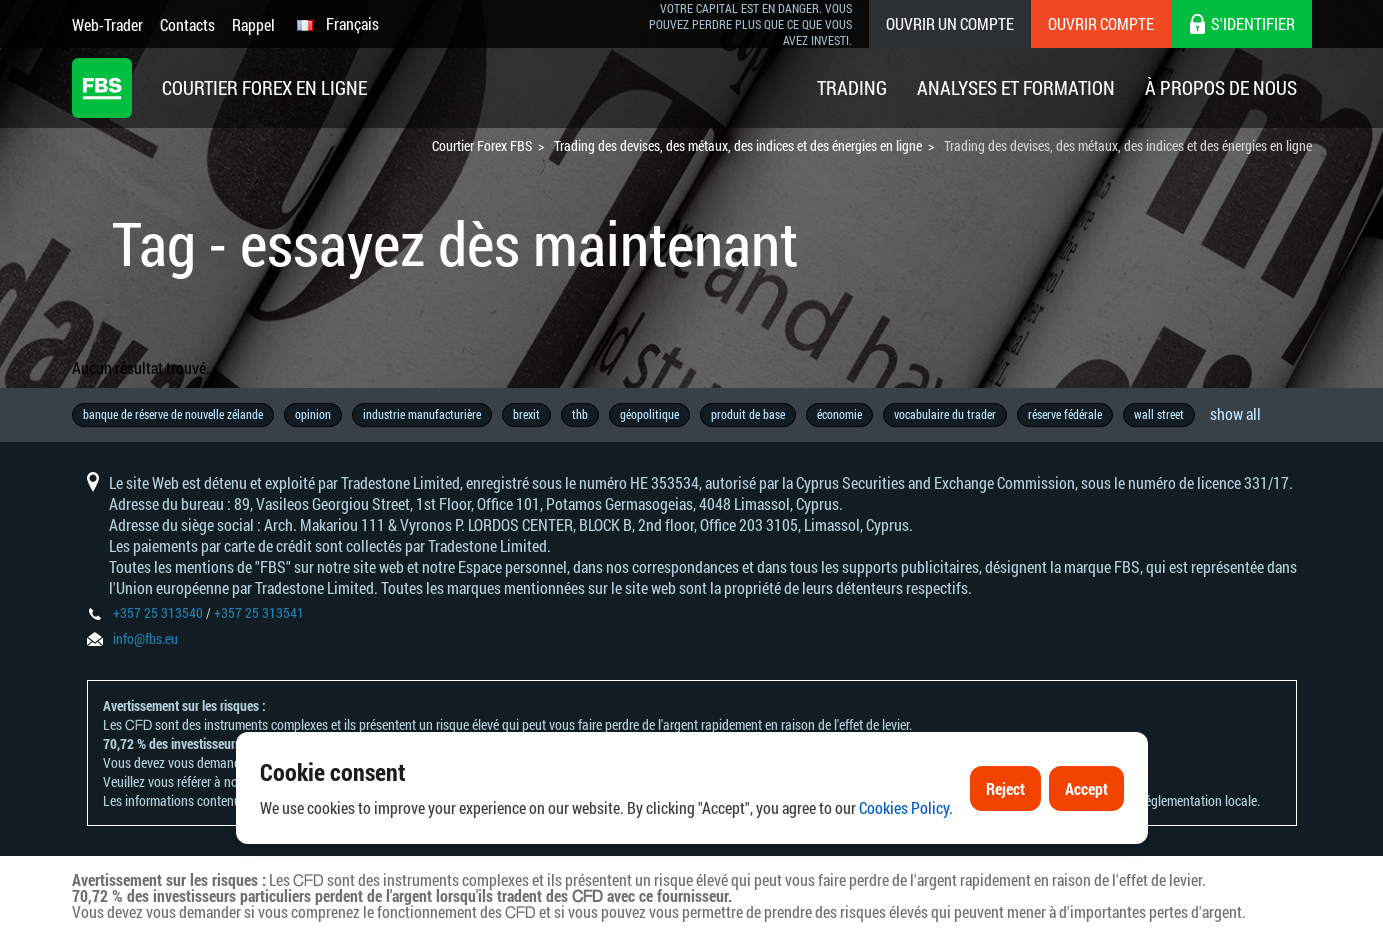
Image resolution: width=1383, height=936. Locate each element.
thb (580, 414)
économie (839, 414)
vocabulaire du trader (945, 414)
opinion (313, 414)
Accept (1086, 806)
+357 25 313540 (158, 612)
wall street (1159, 414)
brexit (526, 414)
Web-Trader (107, 24)
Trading (852, 87)
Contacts (187, 24)
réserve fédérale (1065, 414)
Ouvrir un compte (950, 23)
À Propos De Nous (1221, 87)
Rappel (253, 24)
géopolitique (649, 414)
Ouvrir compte (1101, 23)
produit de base (748, 414)
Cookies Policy (904, 826)
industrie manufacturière (422, 414)
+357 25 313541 (259, 612)
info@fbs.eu (145, 638)
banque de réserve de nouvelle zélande (173, 414)
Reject (1005, 806)
